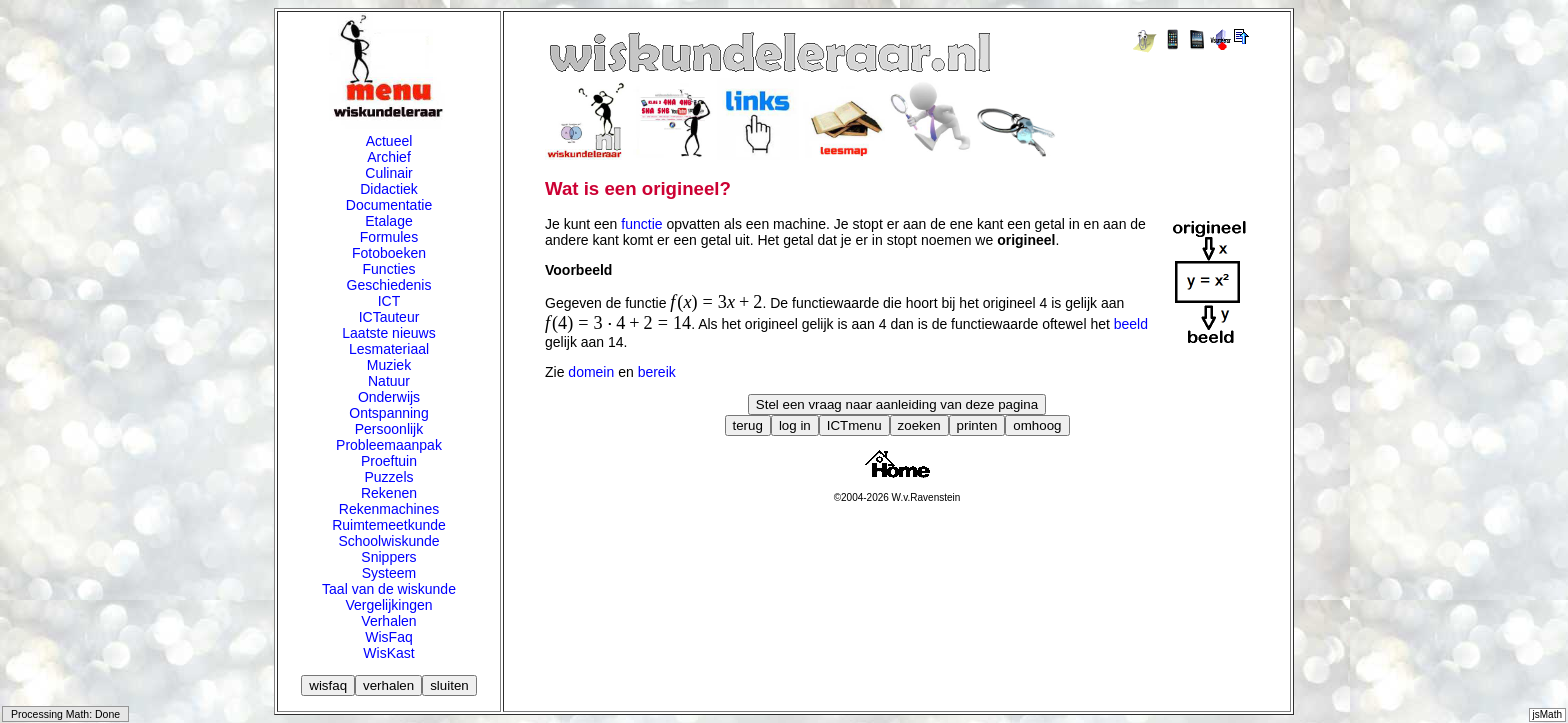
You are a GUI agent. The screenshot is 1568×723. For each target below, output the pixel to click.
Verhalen (388, 621)
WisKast (388, 653)
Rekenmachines (389, 509)
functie (641, 224)
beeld (1131, 324)
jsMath (1547, 714)
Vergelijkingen (388, 605)
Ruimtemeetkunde (389, 525)
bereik (657, 372)
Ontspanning (388, 413)
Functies (389, 269)
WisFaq (388, 637)
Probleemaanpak (389, 445)
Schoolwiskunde (388, 541)
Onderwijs (389, 397)
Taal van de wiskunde (389, 589)
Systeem (389, 573)
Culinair (388, 173)
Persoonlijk (389, 429)
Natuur (389, 381)
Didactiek (389, 189)
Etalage (388, 221)
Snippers (388, 557)
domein (591, 372)
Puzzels (388, 477)
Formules (389, 237)
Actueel (389, 141)
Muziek (389, 365)
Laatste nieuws (388, 333)
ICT (389, 301)
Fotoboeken (389, 253)
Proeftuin (389, 461)
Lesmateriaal (389, 349)
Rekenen (389, 493)
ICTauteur (389, 317)
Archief (389, 157)
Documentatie (389, 205)
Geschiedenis (389, 285)
